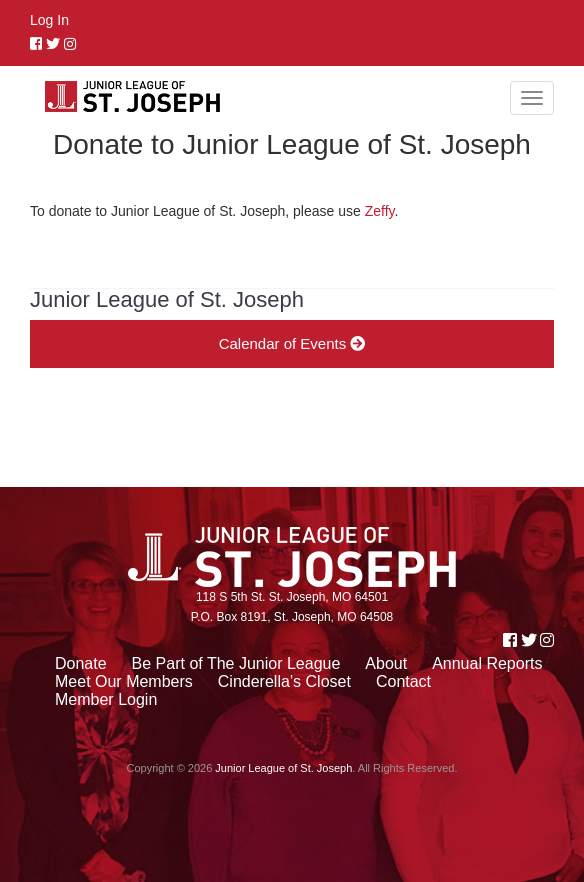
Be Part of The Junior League (236, 663)
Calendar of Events (292, 343)
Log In (49, 20)
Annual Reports (487, 663)
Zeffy (380, 211)
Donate (81, 663)
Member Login (106, 699)
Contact (403, 681)
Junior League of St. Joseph (283, 768)
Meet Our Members (124, 681)
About (386, 663)
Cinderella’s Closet (284, 681)
